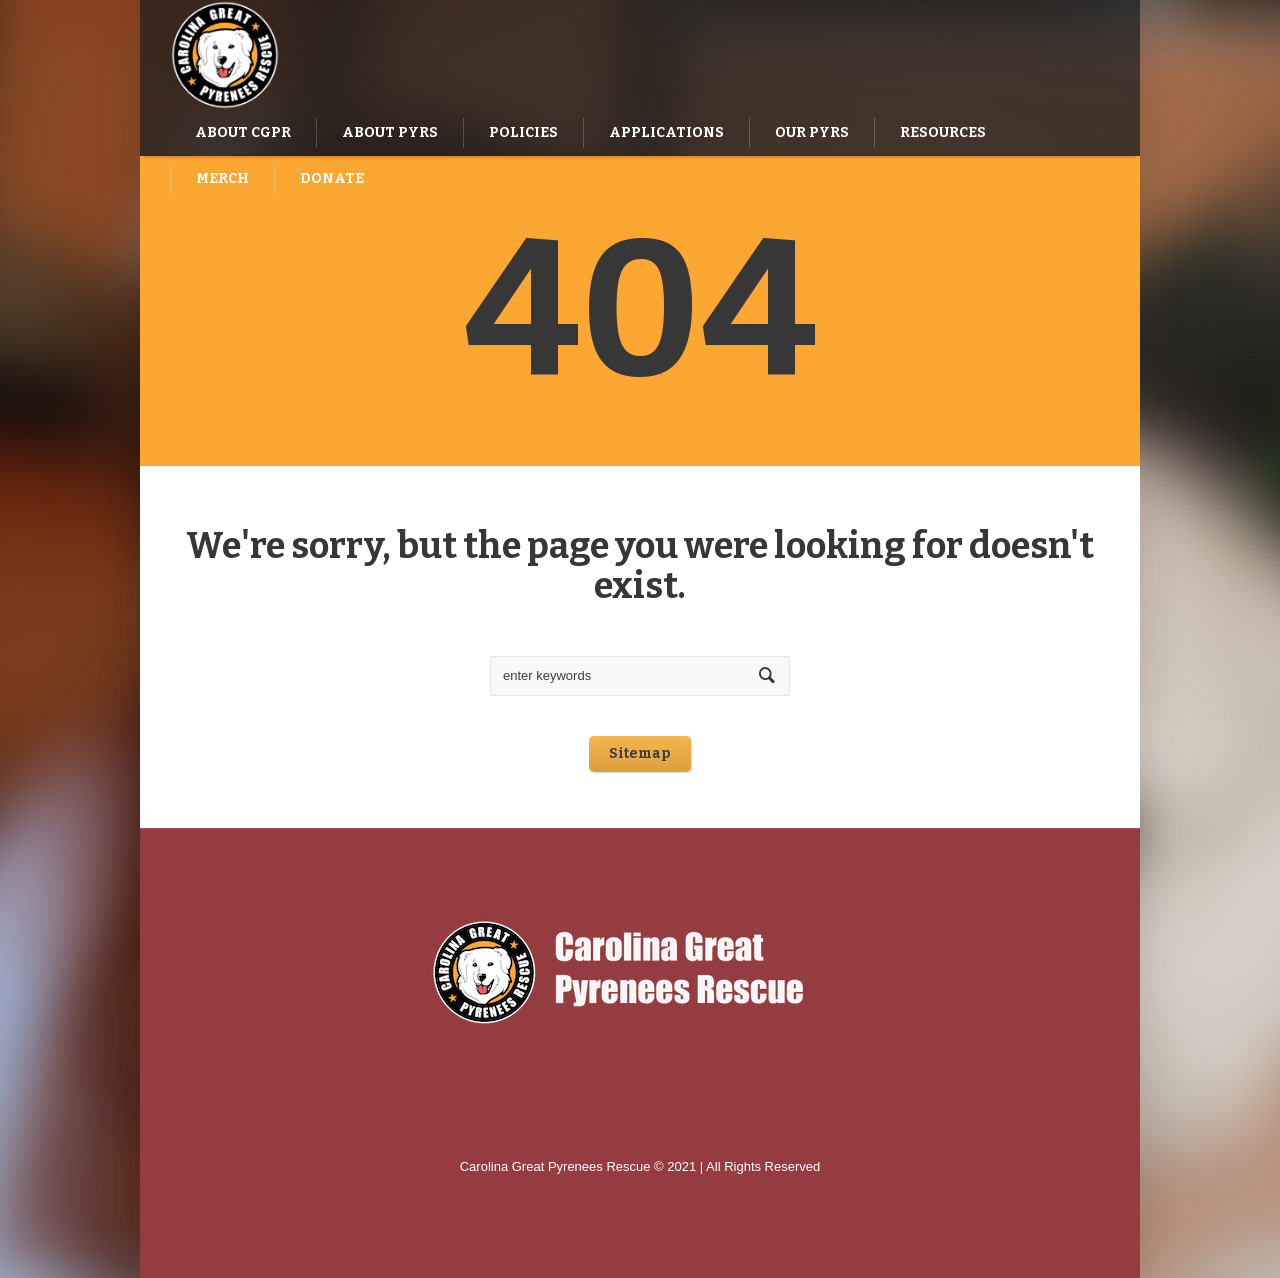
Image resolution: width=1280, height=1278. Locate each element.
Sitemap (640, 753)
